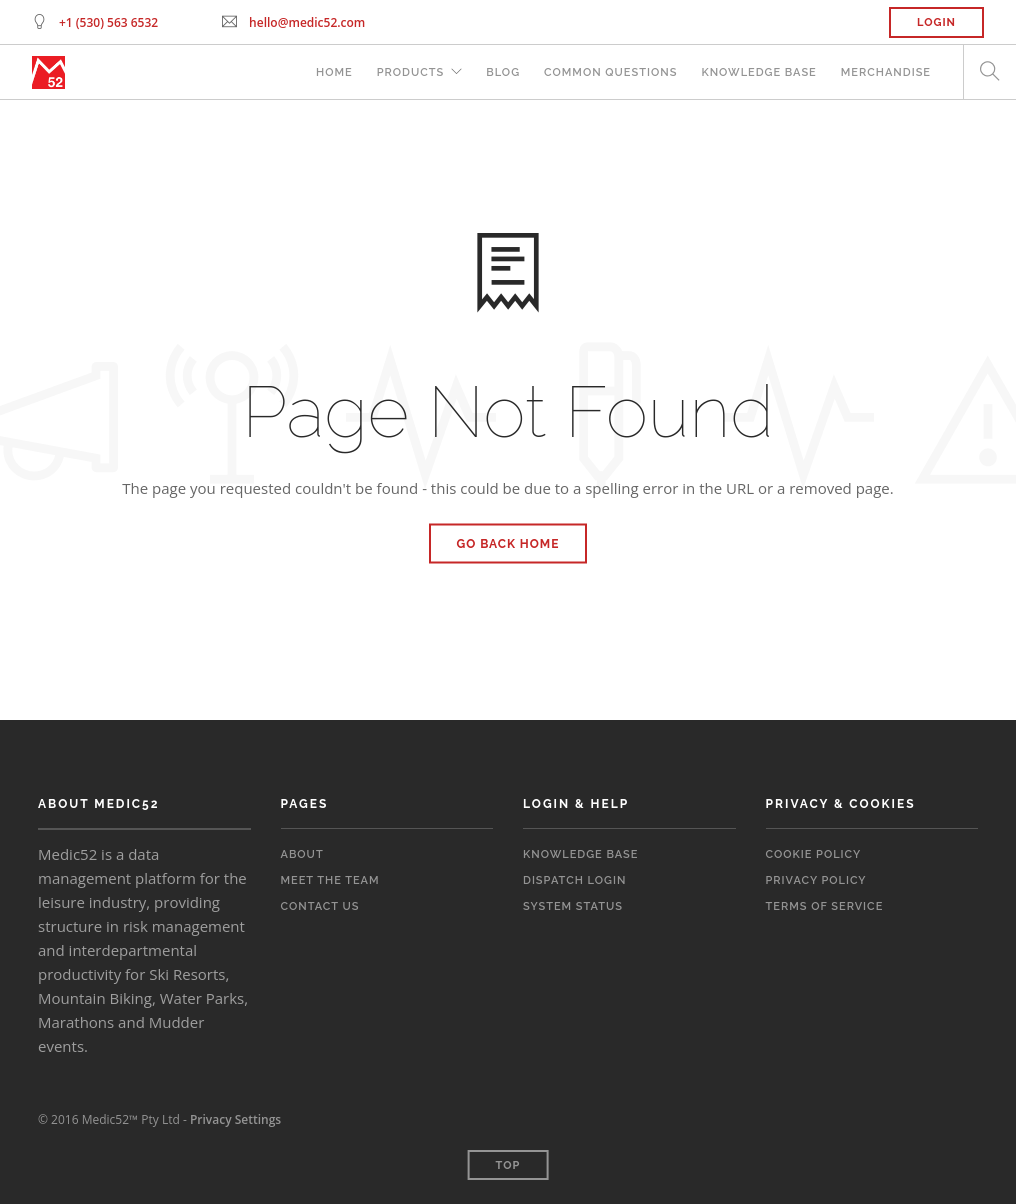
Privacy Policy (816, 880)
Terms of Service (825, 906)
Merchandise (886, 72)
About (302, 854)
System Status (573, 906)
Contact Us (320, 906)
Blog (503, 72)
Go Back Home (508, 544)
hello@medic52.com (307, 22)
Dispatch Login (574, 880)
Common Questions (610, 72)
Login (936, 22)
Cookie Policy (814, 854)
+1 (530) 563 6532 (108, 22)
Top (508, 1165)
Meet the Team (330, 880)
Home (334, 72)
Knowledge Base (758, 72)
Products (411, 72)
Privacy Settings (235, 1119)
